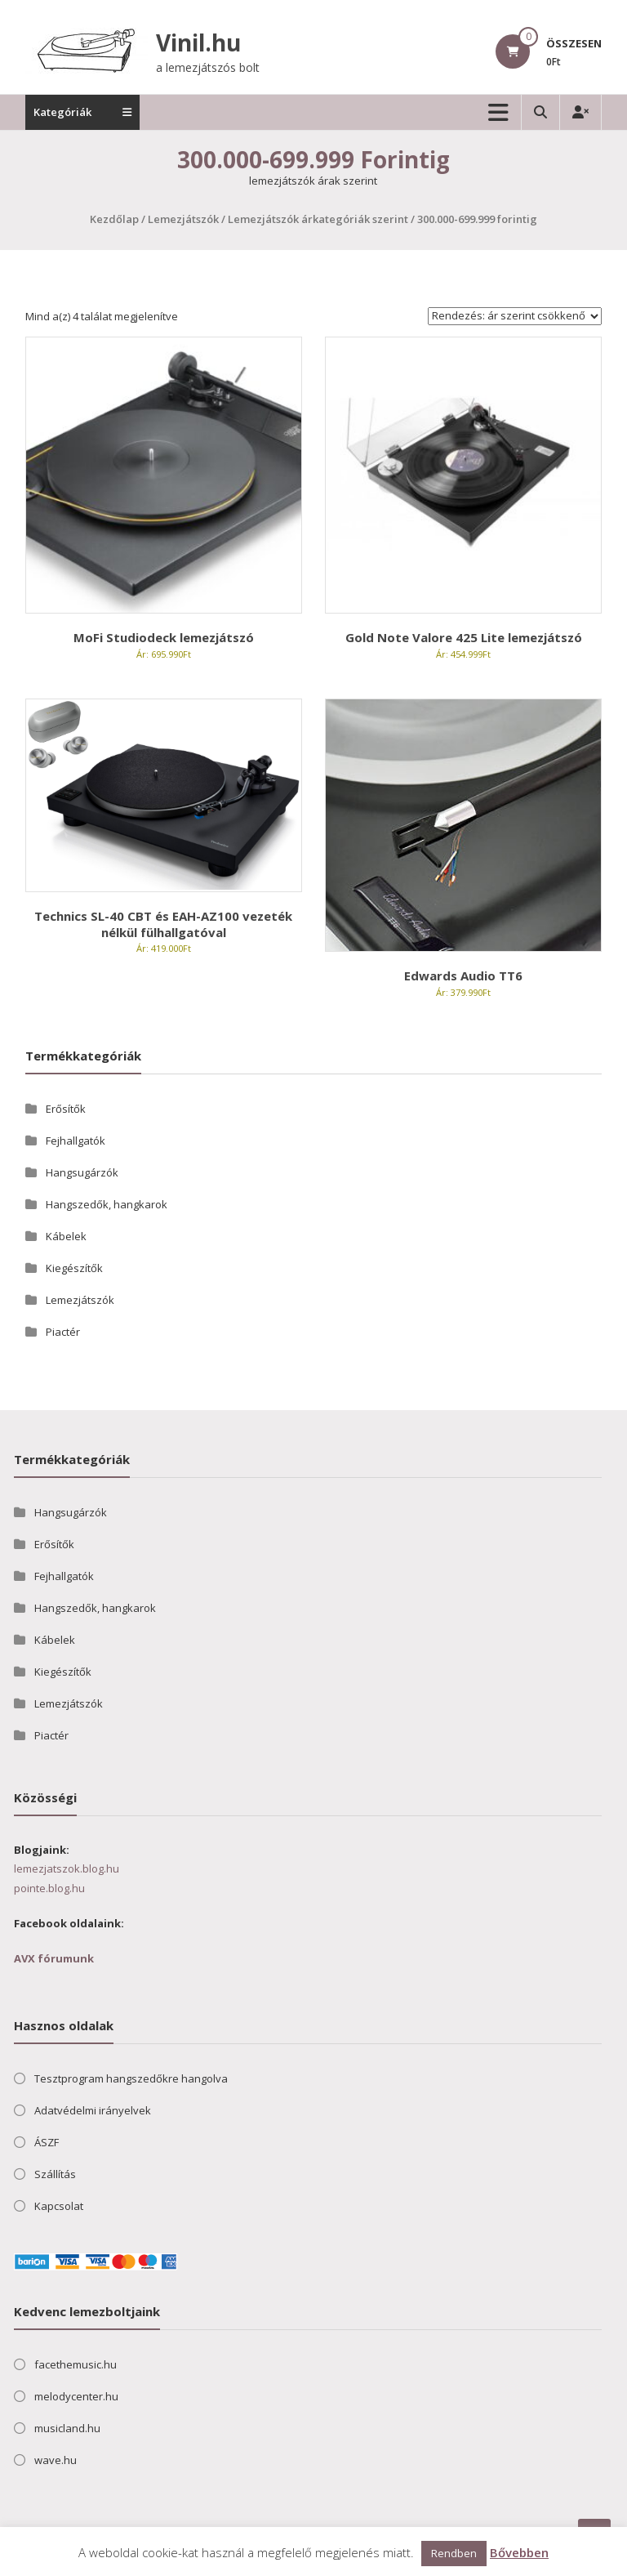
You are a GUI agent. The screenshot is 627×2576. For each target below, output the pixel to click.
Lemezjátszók (183, 219)
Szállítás (55, 2174)
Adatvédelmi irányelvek (92, 2110)
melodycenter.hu (76, 2396)
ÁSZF (46, 2142)
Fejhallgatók (75, 1140)
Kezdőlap (114, 219)
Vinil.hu (198, 42)
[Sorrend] (515, 316)
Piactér (63, 1331)
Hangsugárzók (82, 1172)
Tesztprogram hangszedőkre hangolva (131, 2078)
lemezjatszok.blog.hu (66, 1868)
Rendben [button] (454, 2553)
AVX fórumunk (54, 1958)
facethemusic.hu (75, 2364)
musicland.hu (67, 2428)
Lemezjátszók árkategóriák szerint (318, 219)
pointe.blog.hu (49, 1888)
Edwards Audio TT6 (463, 975)
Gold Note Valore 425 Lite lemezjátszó (463, 637)
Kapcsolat (58, 2206)
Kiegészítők (74, 1268)
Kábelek (66, 1236)
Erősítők (66, 1108)
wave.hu (55, 2460)
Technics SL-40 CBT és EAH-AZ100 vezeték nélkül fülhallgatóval (163, 924)
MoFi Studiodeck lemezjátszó (163, 637)
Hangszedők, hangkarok (106, 1204)
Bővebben (519, 2552)
